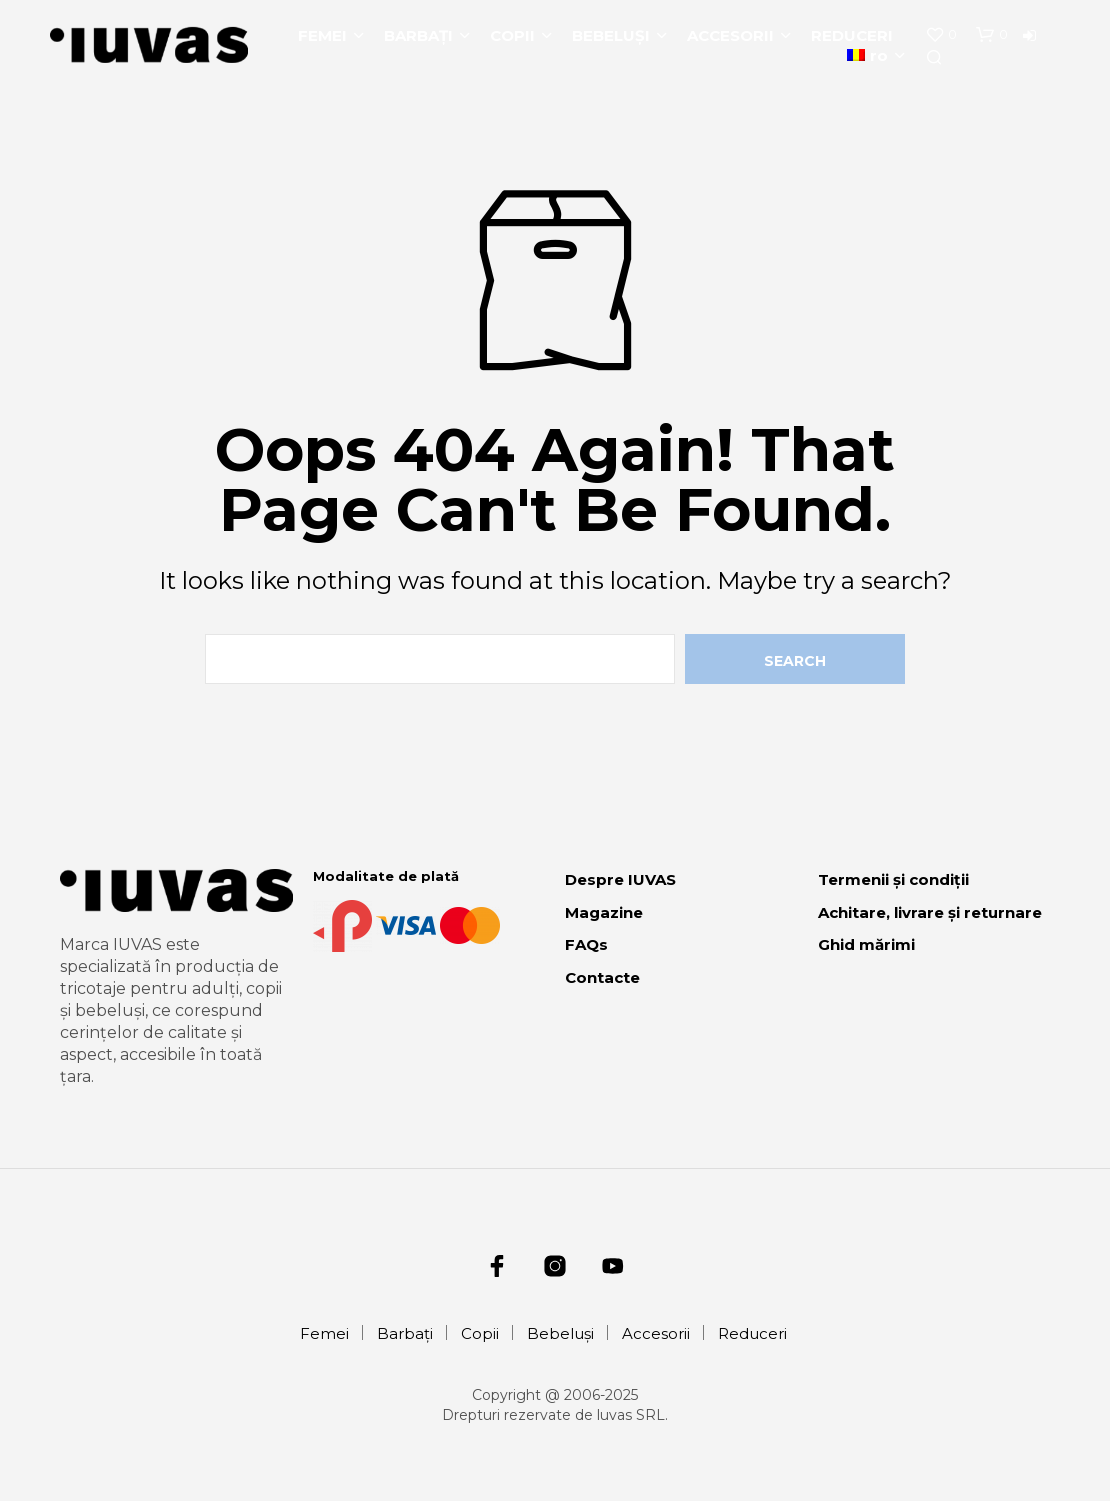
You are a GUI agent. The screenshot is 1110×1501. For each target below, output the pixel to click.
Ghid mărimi (866, 944)
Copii (512, 35)
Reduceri (852, 35)
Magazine (604, 912)
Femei (322, 35)
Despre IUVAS (620, 879)
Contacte (602, 977)
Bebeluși (611, 35)
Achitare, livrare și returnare (930, 912)
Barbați (418, 35)
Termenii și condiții (893, 879)
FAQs (586, 944)
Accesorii (730, 35)
